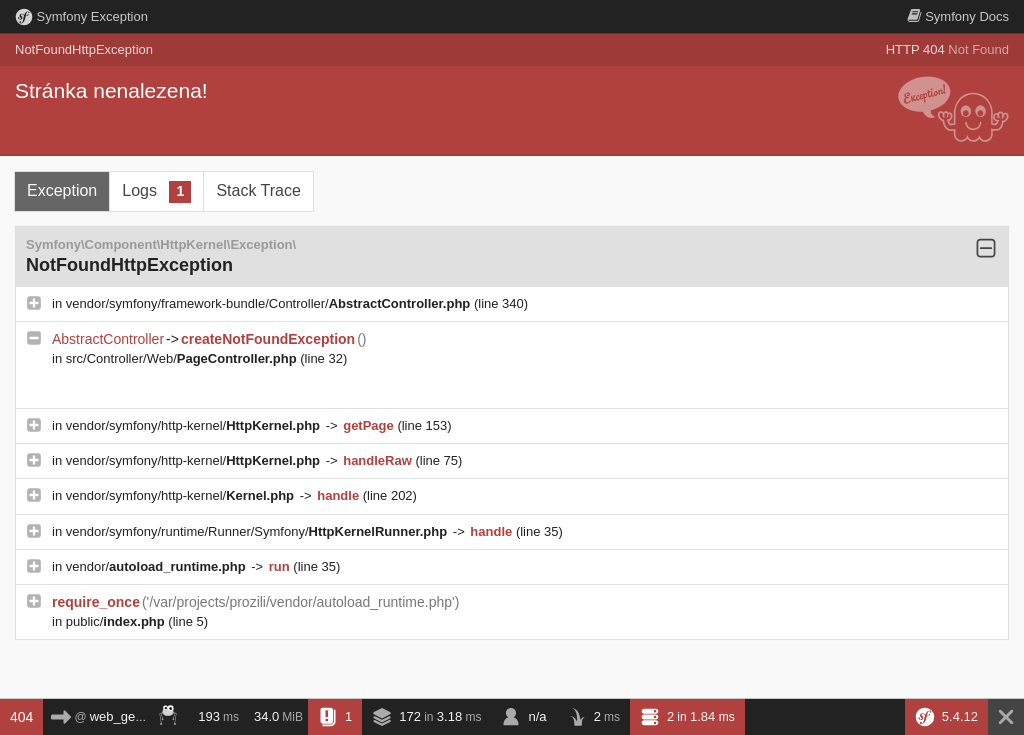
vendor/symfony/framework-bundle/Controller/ (270, 303)
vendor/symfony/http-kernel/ (195, 425)
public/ (117, 621)
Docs (958, 16)
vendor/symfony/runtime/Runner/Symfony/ (258, 531)
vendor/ (158, 566)
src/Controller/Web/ (183, 358)
